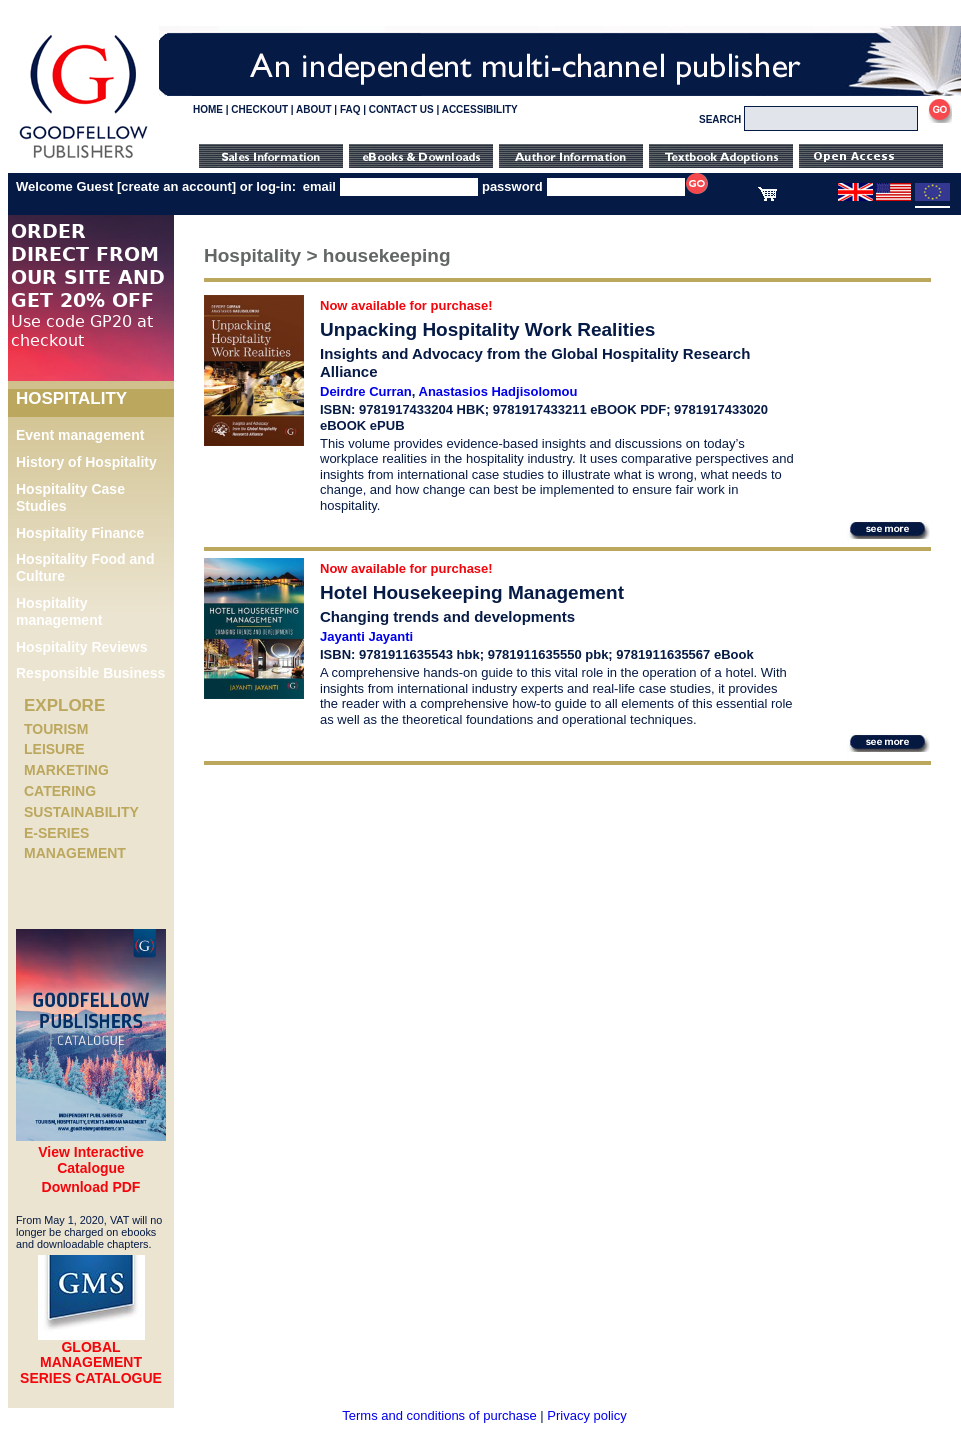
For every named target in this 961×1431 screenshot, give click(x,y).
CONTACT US (401, 109)
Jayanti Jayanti (366, 636)
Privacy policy (586, 1415)
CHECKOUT (259, 109)
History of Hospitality (86, 462)
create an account (176, 186)
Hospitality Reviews (82, 647)
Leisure (54, 749)
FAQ (350, 109)
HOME (208, 109)
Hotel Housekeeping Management (472, 592)
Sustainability (81, 812)
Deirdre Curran (366, 391)
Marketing (66, 770)
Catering (60, 791)
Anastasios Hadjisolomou (498, 391)
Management (75, 853)
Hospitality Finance (80, 533)
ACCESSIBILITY (480, 109)
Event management (80, 435)
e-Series (56, 833)
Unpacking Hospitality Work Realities (487, 329)
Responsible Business (90, 673)
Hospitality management (59, 611)
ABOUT (314, 109)
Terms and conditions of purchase (439, 1415)
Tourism (56, 729)
